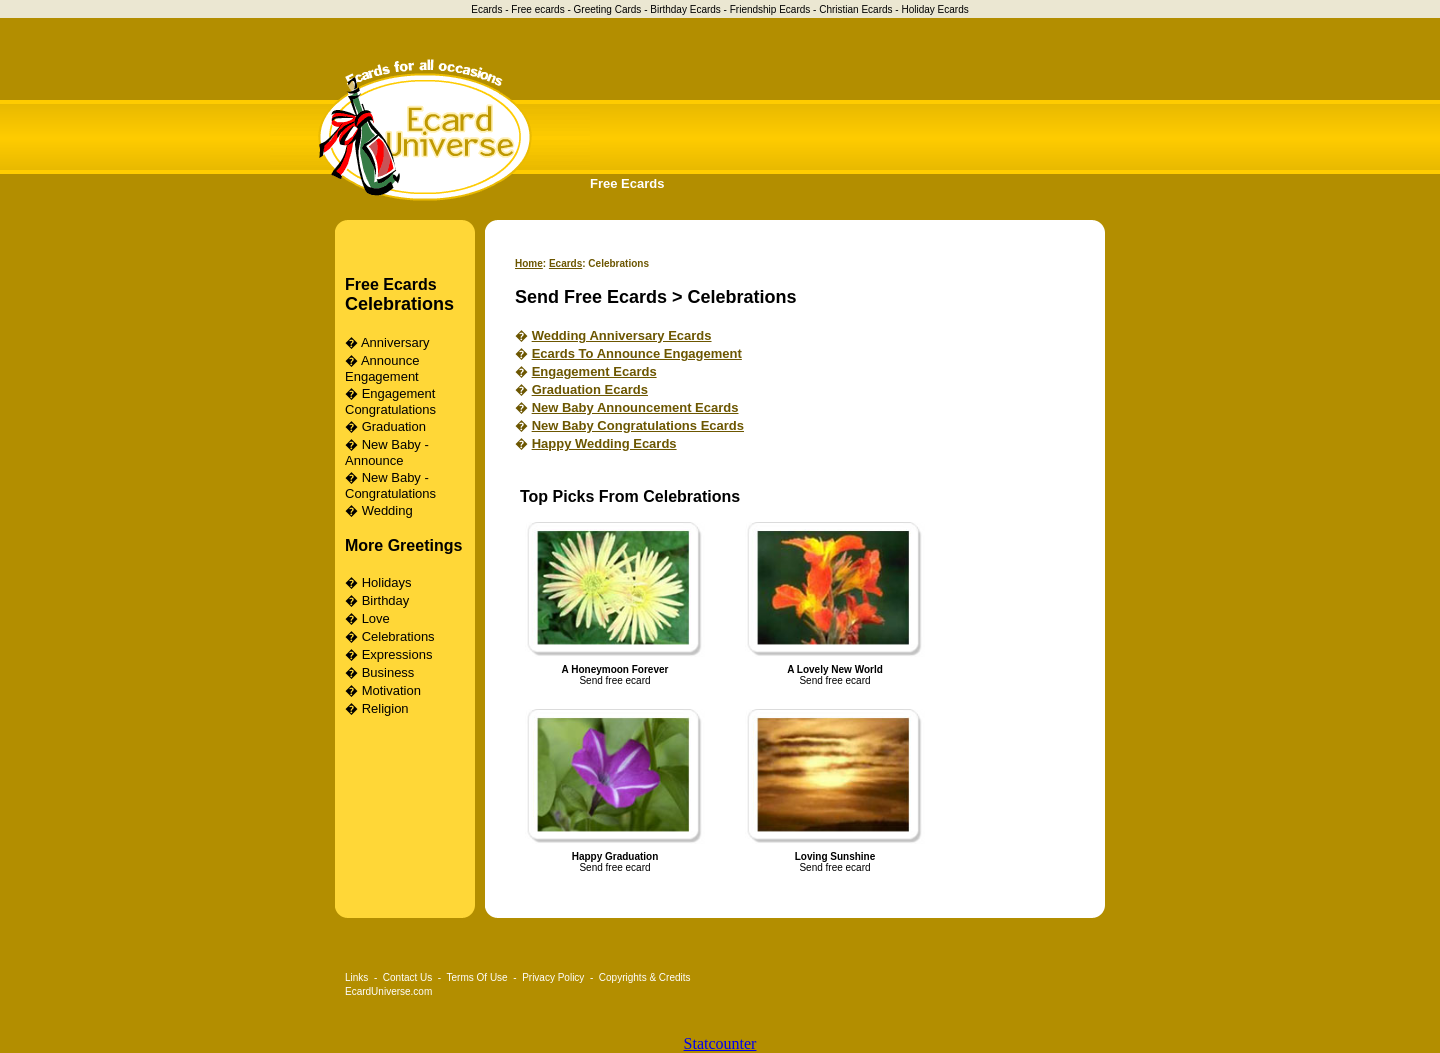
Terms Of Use (477, 977)
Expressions (397, 654)
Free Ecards (627, 183)
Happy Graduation (615, 856)
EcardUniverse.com (388, 991)
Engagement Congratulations (390, 401)
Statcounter (720, 1043)
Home (529, 263)
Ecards (565, 263)
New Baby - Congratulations (390, 485)
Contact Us (407, 977)
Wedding (387, 510)
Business (388, 672)
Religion (385, 708)
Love (376, 618)
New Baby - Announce (387, 452)
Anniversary (395, 342)
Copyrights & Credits (645, 977)
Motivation (391, 690)
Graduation (394, 426)
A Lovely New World (835, 669)
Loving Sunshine (835, 856)
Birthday (386, 600)
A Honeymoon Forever (615, 669)
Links (356, 977)
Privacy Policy (553, 977)
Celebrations (399, 304)
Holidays (387, 582)
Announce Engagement (382, 368)
